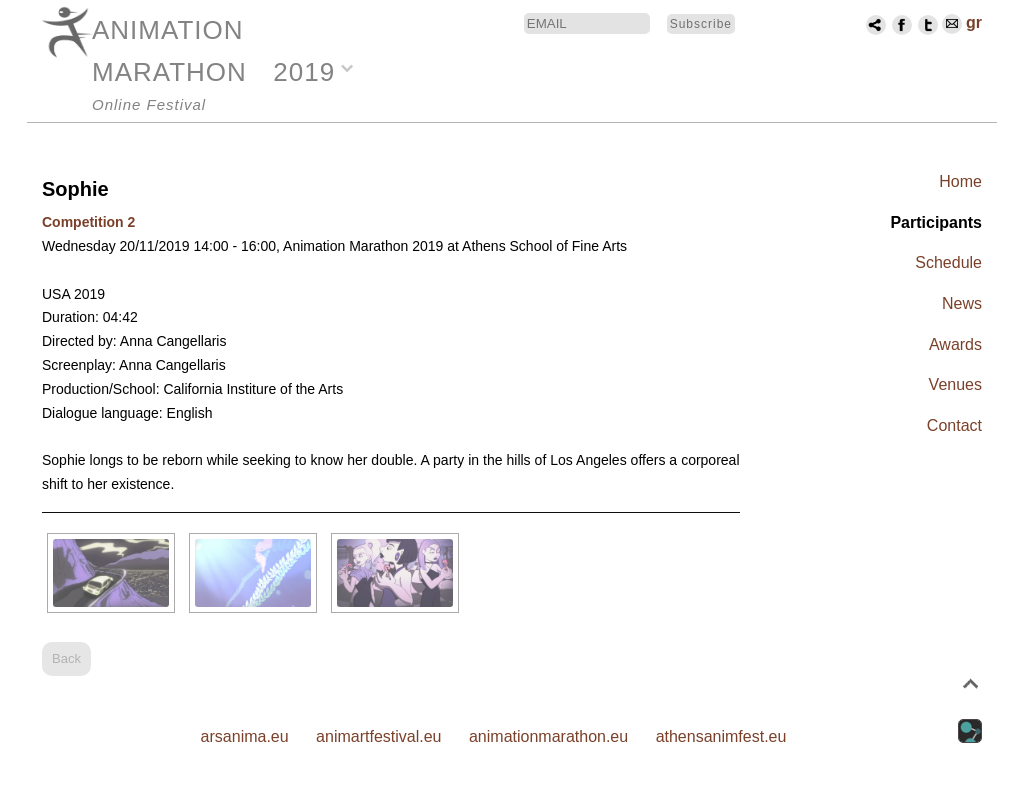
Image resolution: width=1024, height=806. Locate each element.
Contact (954, 425)
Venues (955, 384)
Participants (936, 222)
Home (960, 181)
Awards (955, 344)
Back (66, 658)
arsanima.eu (245, 736)
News (962, 303)
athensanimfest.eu (721, 736)
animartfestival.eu (378, 736)
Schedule (948, 262)
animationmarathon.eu (548, 736)
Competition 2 (88, 222)
